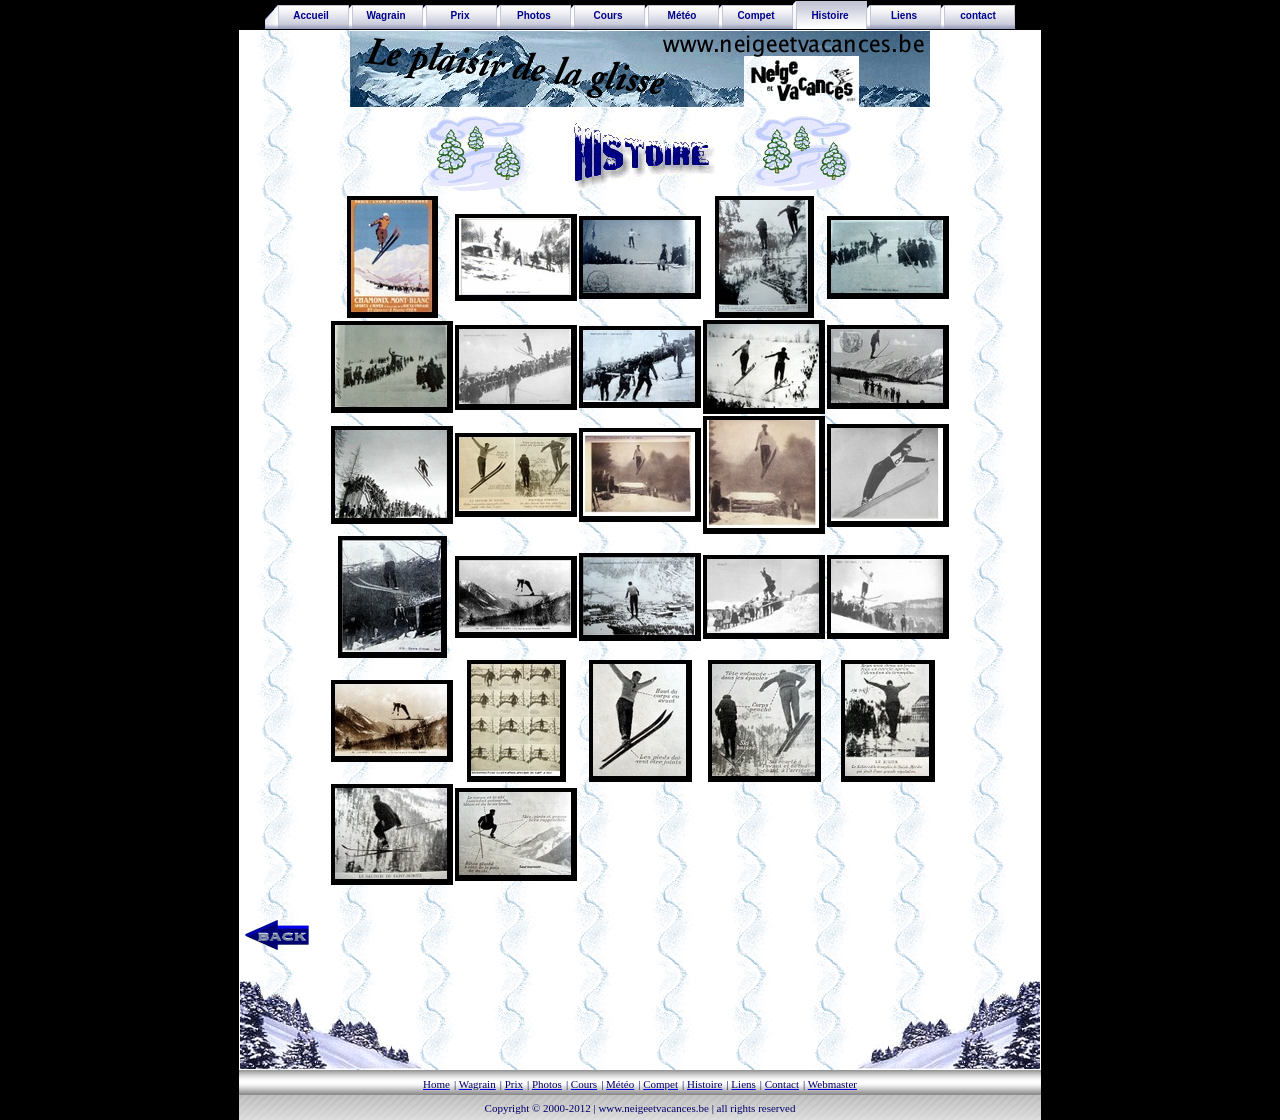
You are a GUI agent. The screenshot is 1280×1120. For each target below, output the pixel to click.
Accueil (307, 15)
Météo (682, 15)
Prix (460, 15)
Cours (608, 15)
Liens (904, 15)
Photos (534, 15)
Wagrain (385, 15)
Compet (755, 15)
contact (978, 15)
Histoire (829, 15)
